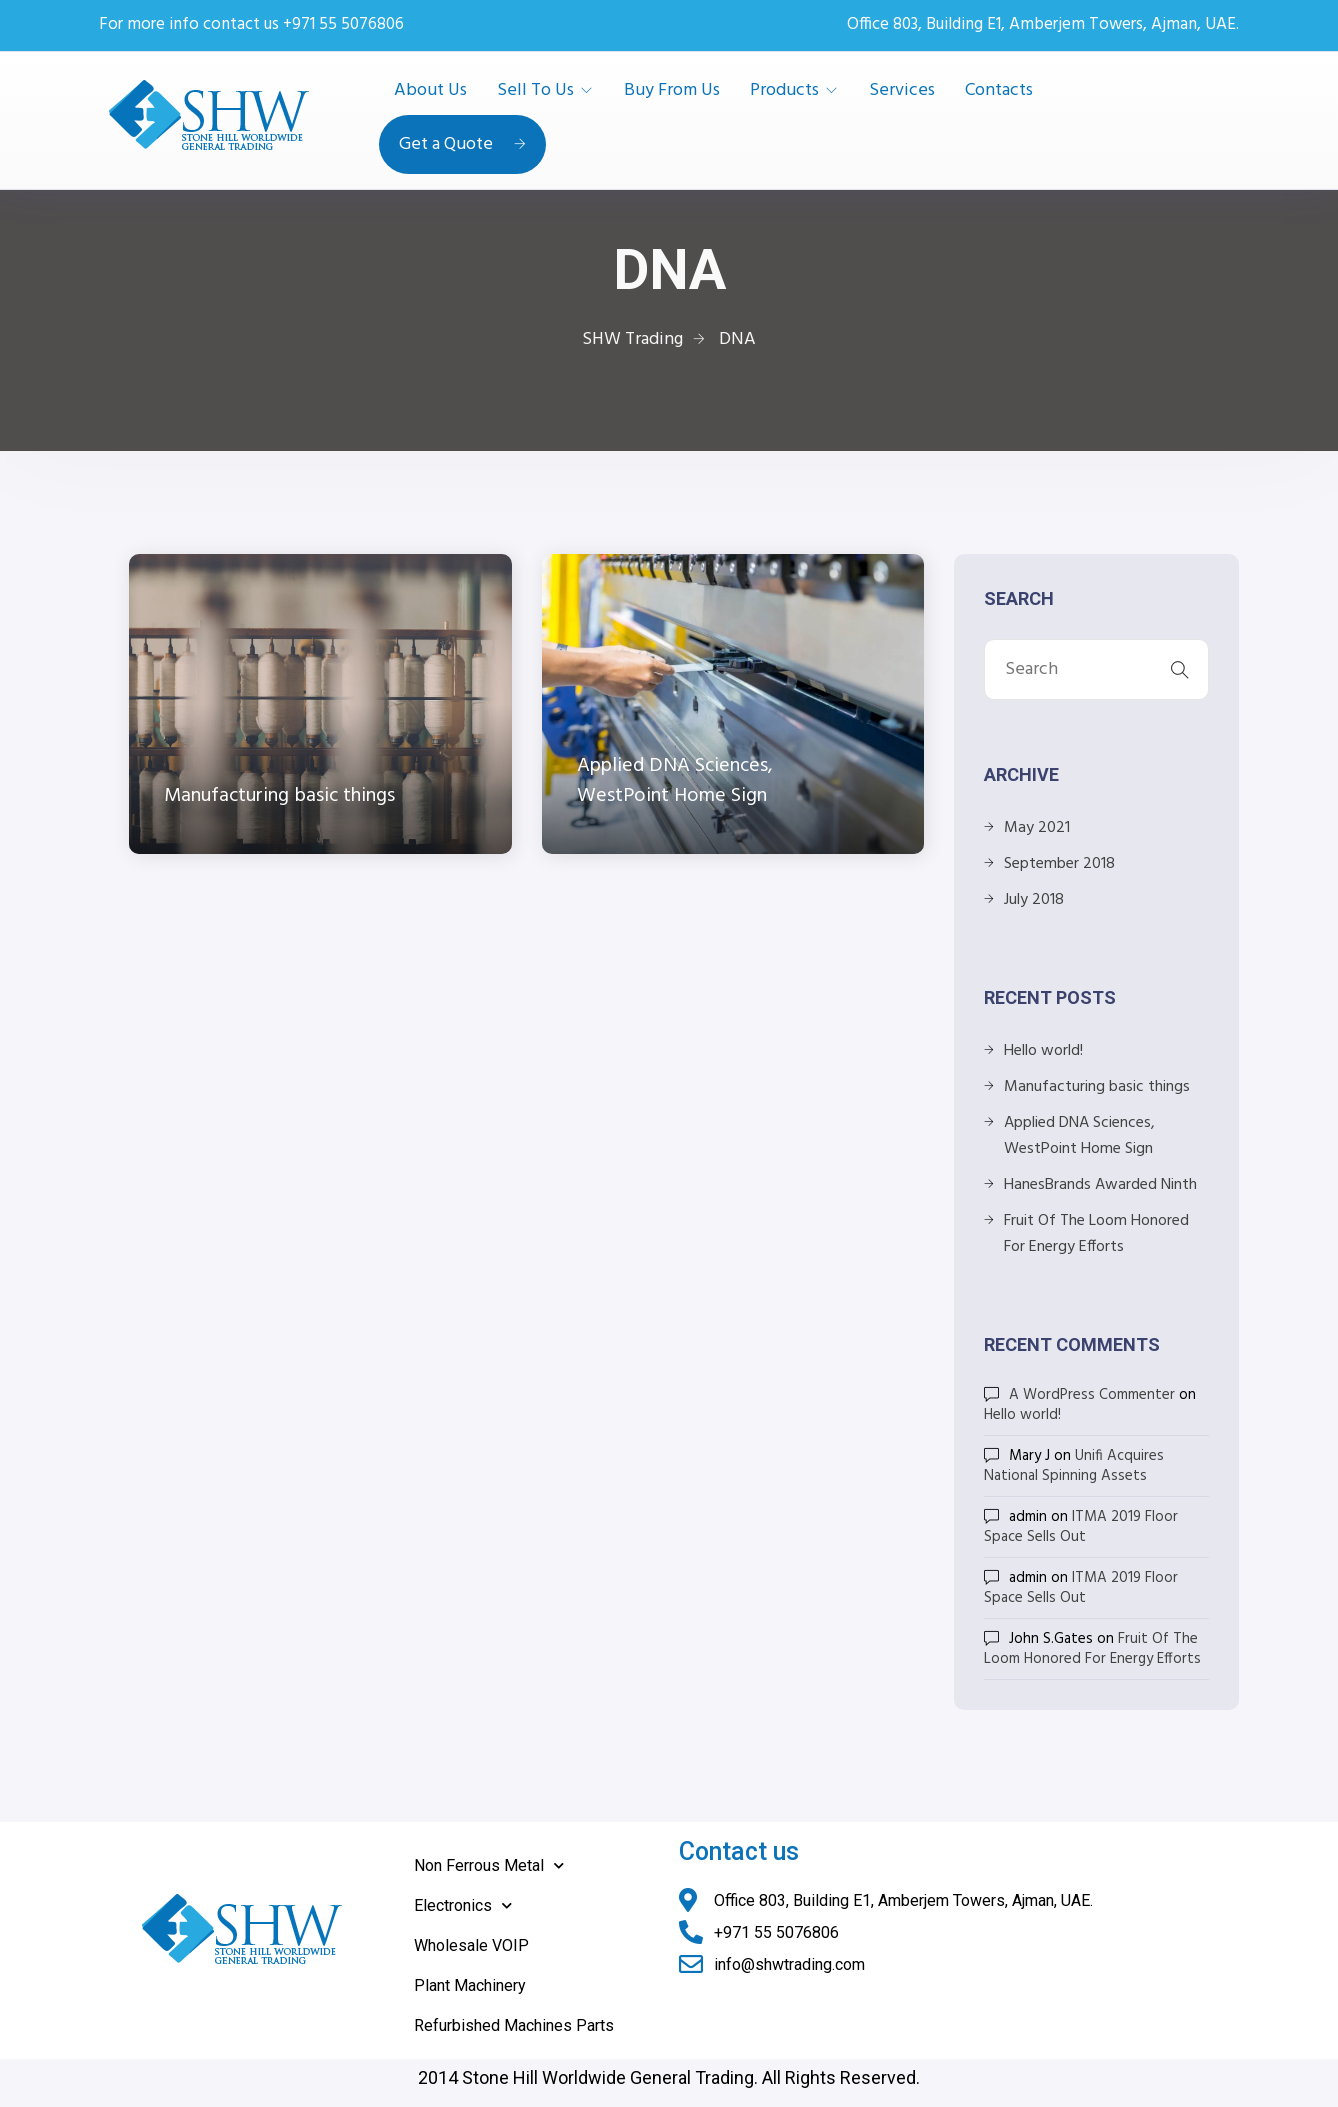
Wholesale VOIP (471, 1945)
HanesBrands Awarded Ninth (1100, 1185)
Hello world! (1043, 1051)
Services (902, 91)
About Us (430, 91)
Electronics (463, 1905)
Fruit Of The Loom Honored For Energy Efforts (1096, 1234)
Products (784, 91)
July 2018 (1034, 900)
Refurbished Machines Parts (514, 2025)
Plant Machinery (470, 1985)
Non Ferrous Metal (489, 1865)
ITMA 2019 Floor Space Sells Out (1081, 1527)
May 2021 (1037, 828)
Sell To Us (535, 91)
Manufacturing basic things (1097, 1087)
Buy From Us (672, 91)
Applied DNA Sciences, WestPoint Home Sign (1079, 1136)
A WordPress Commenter (1092, 1395)
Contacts (999, 91)
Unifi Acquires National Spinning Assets (1074, 1466)
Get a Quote (462, 144)
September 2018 (1059, 864)
